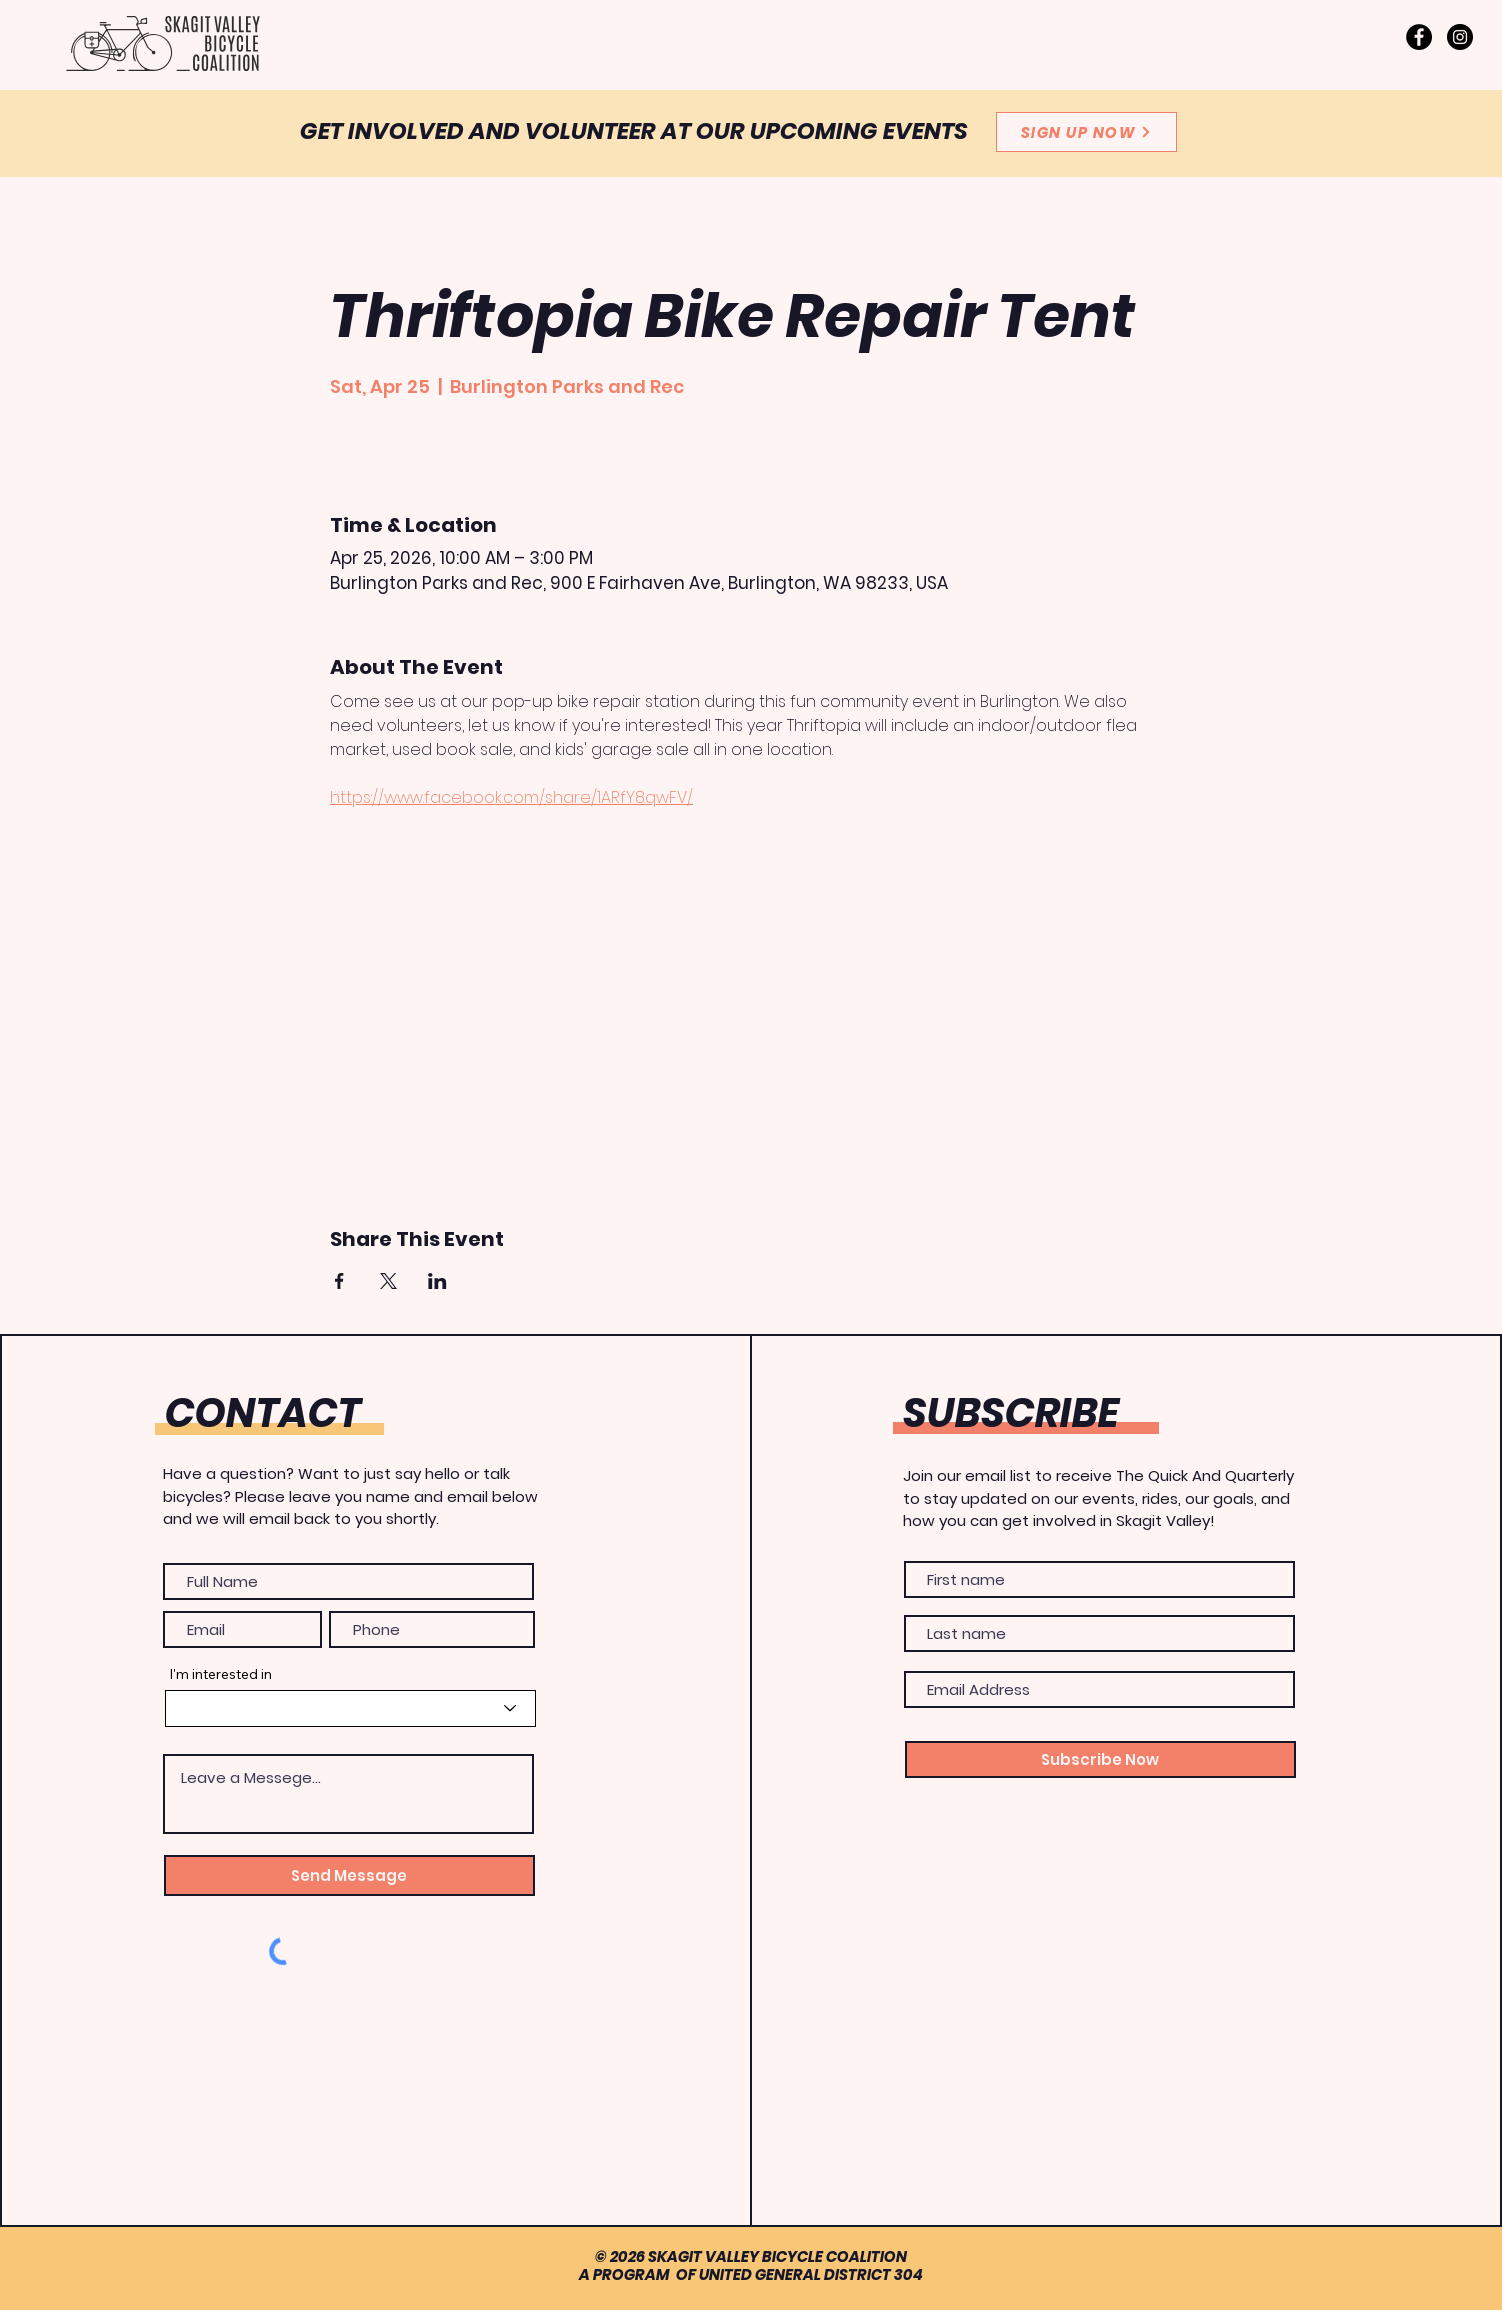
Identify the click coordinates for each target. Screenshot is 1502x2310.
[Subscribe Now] (1100, 1759)
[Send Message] (349, 1875)
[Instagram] (1460, 37)
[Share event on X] (388, 1281)
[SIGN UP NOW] (1086, 132)
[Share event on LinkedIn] (437, 1281)
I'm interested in (220, 1674)
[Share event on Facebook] (339, 1281)
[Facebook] (1419, 37)
